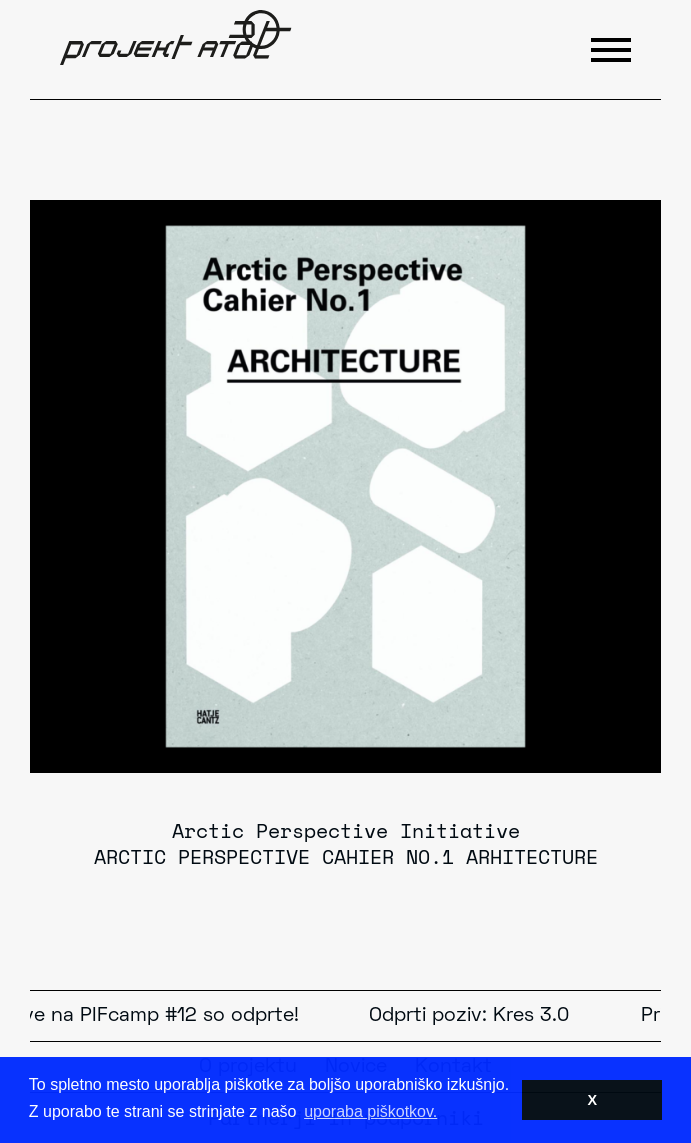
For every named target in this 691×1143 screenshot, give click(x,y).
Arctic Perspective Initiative (346, 830)
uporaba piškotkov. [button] (370, 1111)
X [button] (592, 1100)
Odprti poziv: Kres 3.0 (471, 1016)
